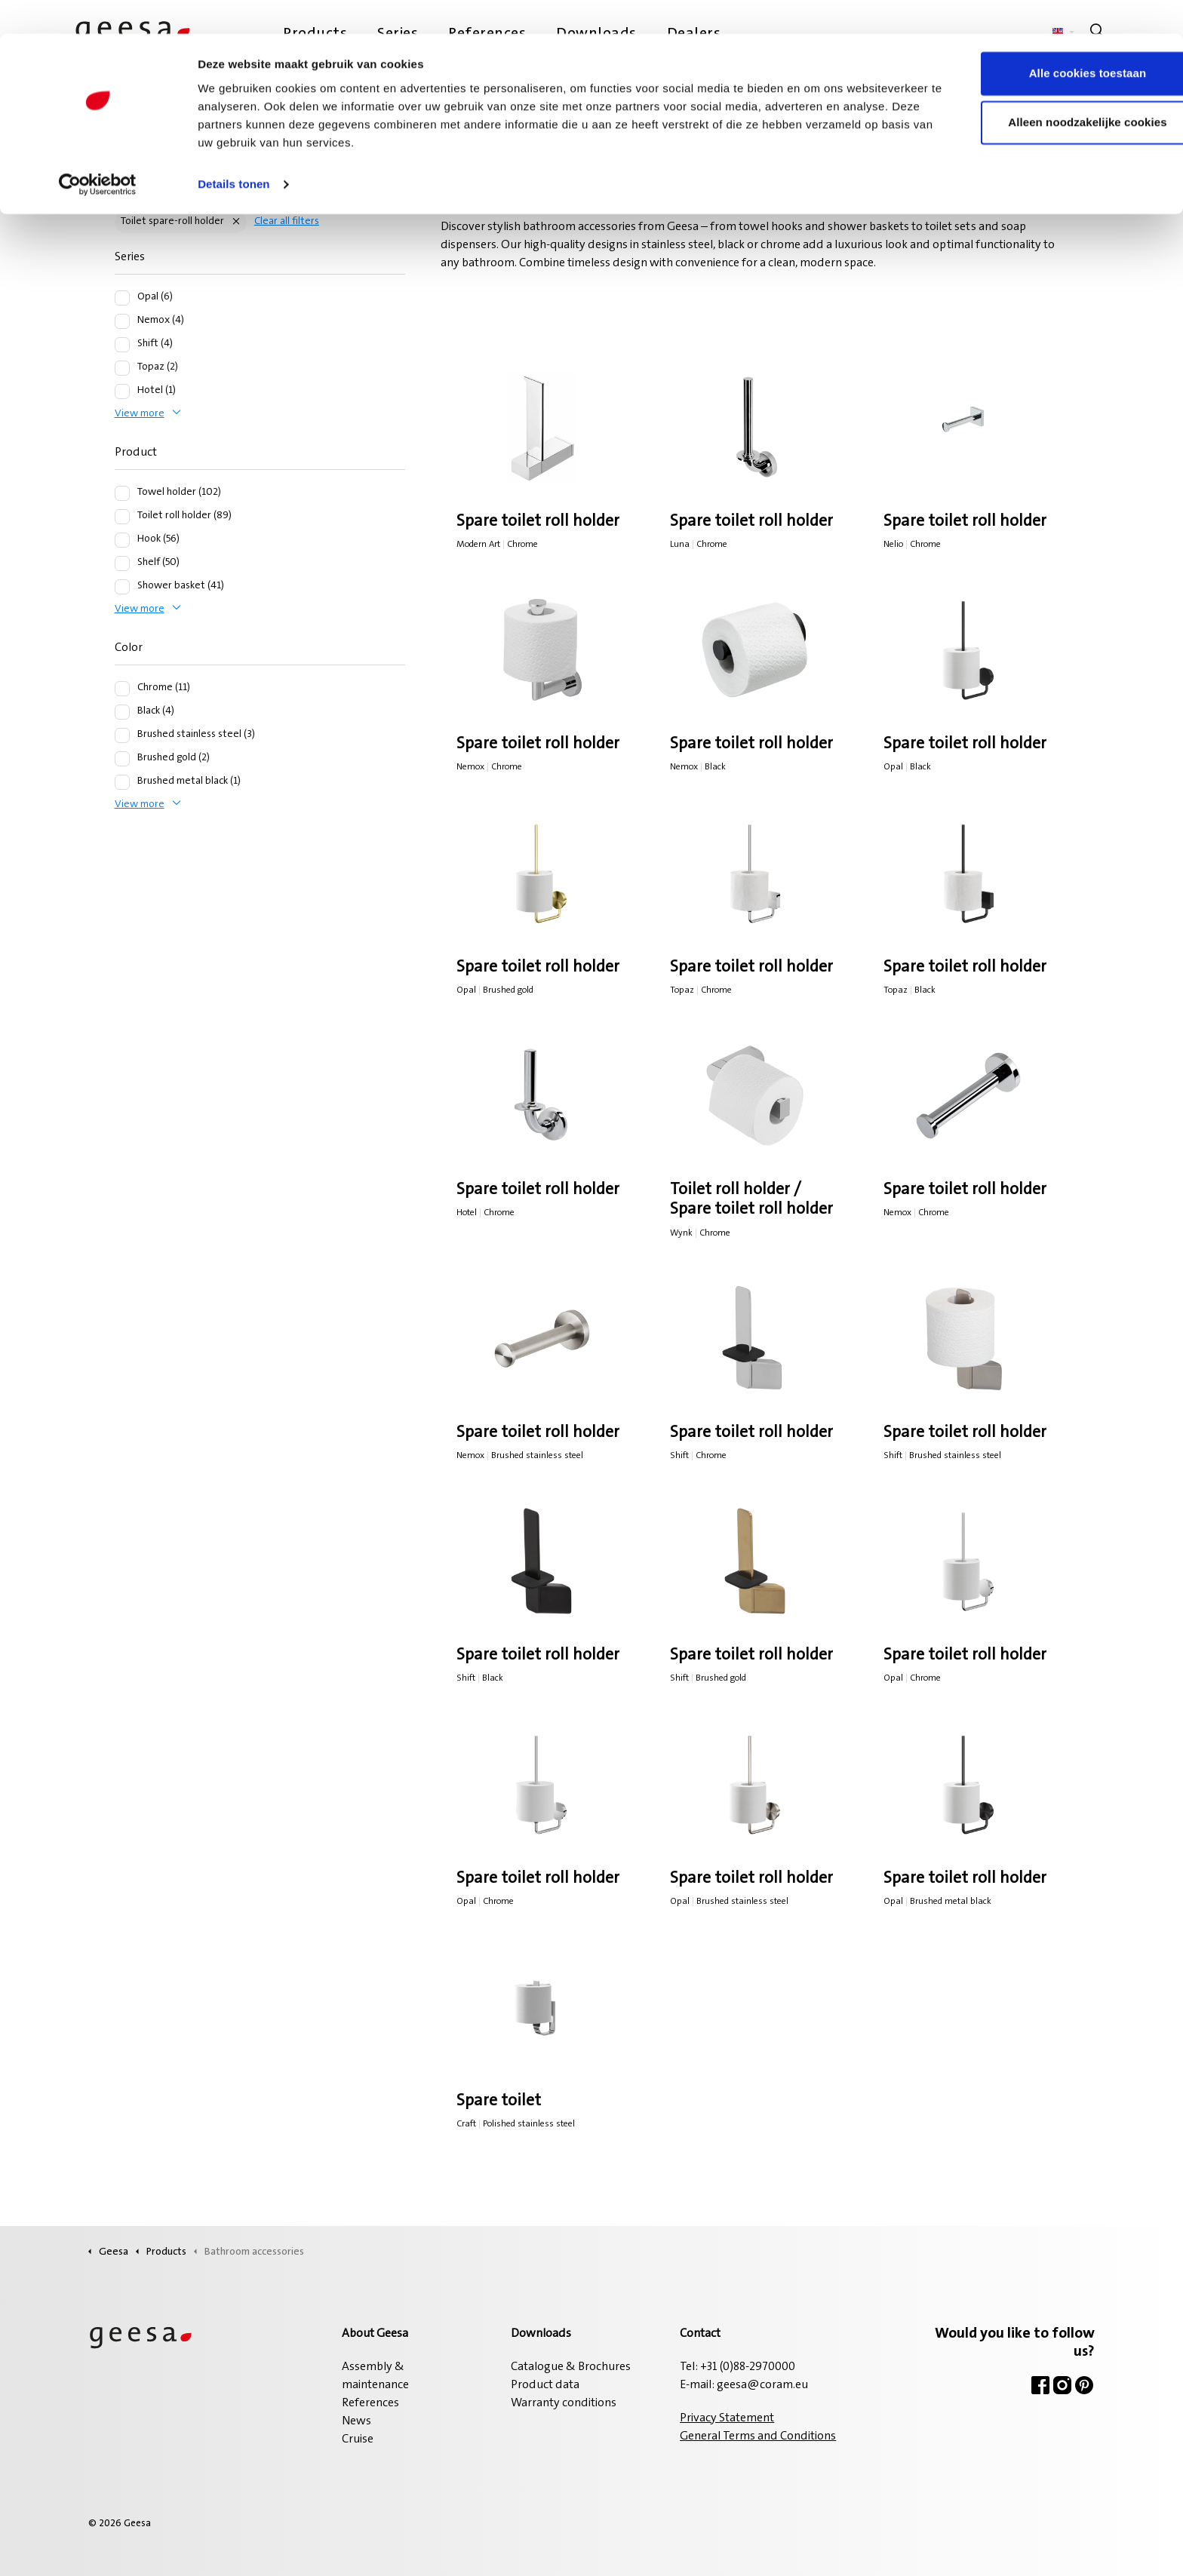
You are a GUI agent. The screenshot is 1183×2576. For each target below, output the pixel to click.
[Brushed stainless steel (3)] (122, 735)
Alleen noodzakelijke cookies (1057, 89)
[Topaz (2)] (122, 368)
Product (136, 453)
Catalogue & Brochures (571, 2367)
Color (129, 648)
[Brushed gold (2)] (122, 758)
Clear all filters (286, 221)
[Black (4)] (122, 712)
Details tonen (233, 150)
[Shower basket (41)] (122, 586)
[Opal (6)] (122, 297)
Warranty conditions (563, 2403)
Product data (545, 2385)
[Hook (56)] (122, 540)
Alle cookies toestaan (1057, 39)
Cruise (357, 2439)
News (356, 2421)
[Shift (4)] (122, 344)
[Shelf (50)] (122, 563)
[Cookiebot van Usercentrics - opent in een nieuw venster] (98, 151)
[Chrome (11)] (122, 688)
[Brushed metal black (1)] (122, 782)
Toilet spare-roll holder (172, 221)
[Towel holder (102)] (122, 493)
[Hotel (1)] (122, 391)
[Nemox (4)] (122, 321)
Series (130, 257)
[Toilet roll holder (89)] (122, 516)
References (370, 2403)
